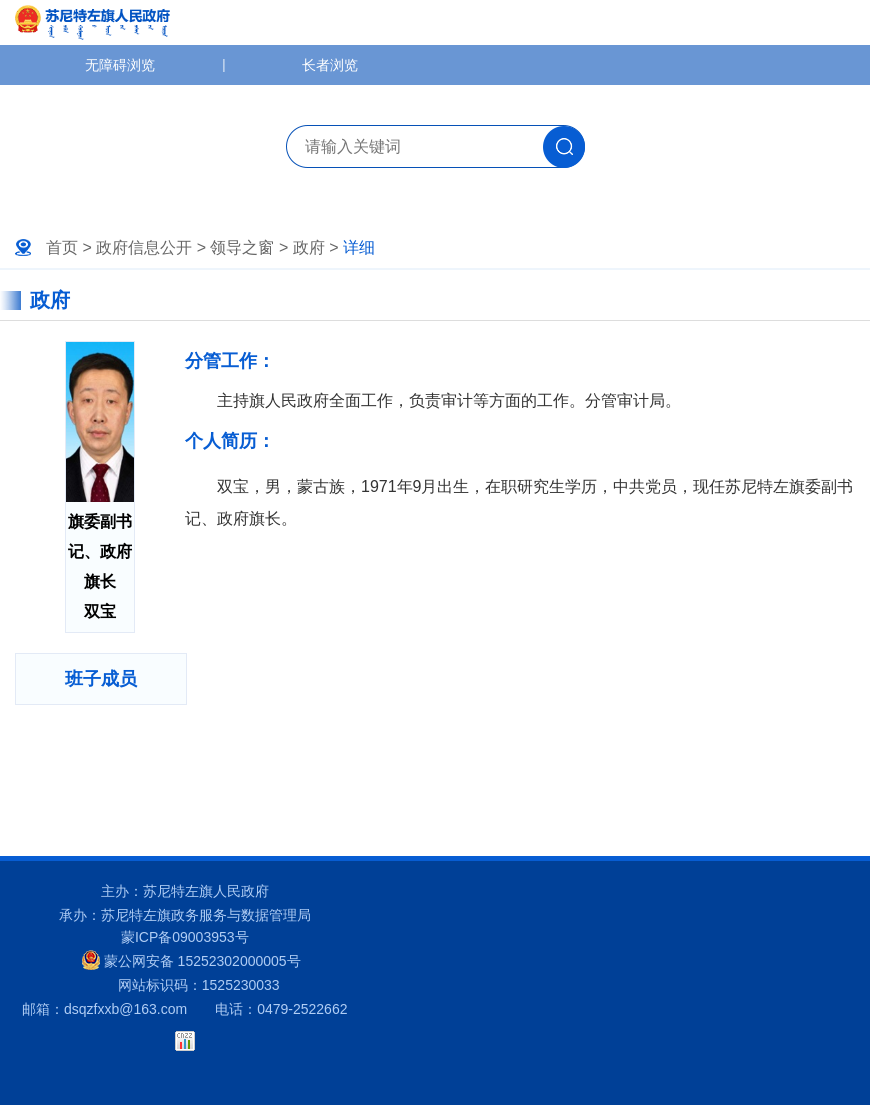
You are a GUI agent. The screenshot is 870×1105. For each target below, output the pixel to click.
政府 (309, 247)
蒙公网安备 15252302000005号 (191, 960)
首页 (62, 247)
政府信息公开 (144, 247)
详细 (359, 247)
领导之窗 (242, 247)
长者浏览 (330, 65)
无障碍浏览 (120, 65)
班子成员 (101, 679)
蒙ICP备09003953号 (185, 937)
